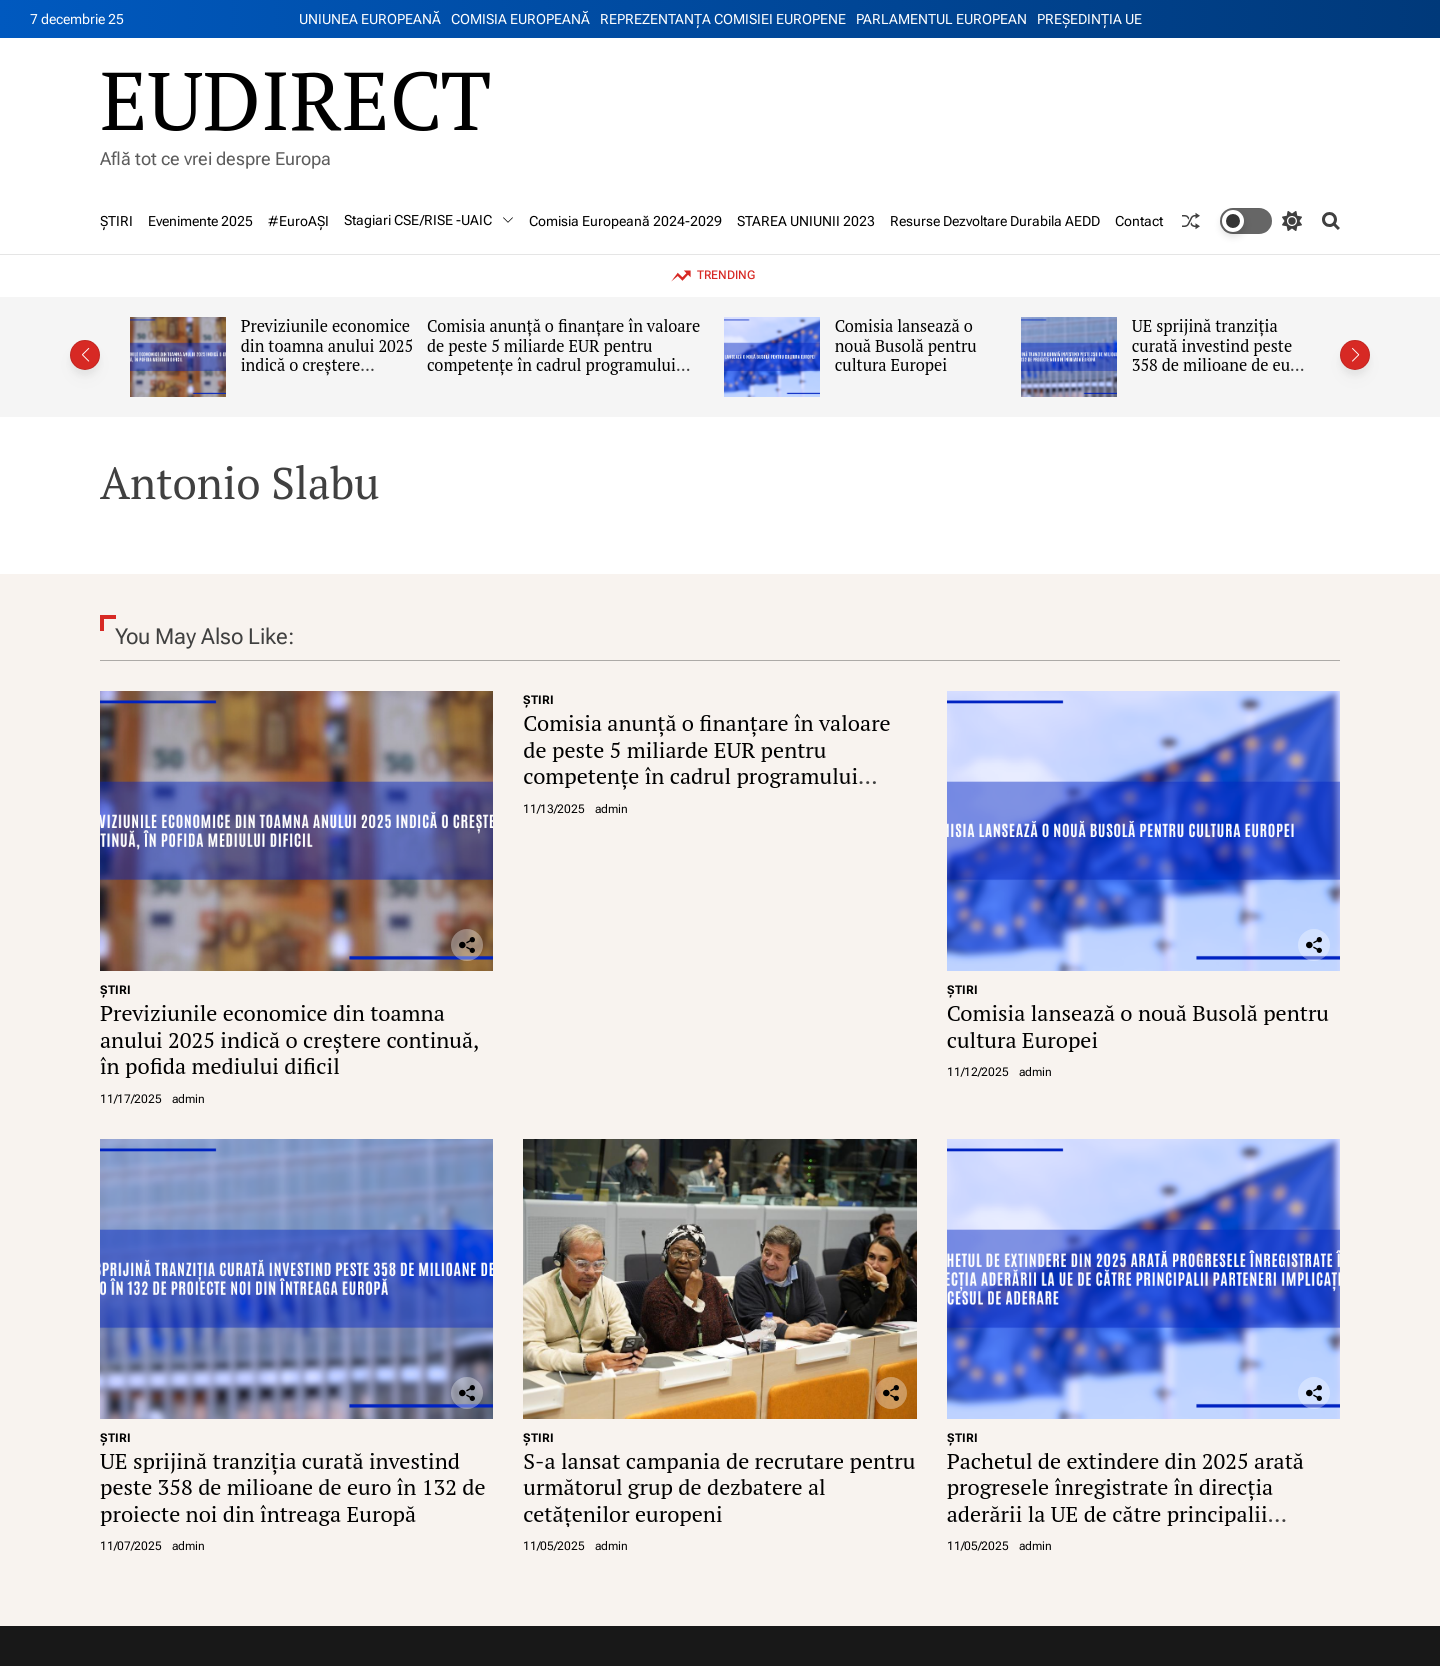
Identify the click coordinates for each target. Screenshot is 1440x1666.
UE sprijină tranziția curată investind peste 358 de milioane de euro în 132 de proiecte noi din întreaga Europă (1219, 365)
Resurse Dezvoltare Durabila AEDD (995, 221)
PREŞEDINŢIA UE (1089, 19)
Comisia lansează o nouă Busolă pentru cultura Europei (906, 345)
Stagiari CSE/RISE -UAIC (429, 220)
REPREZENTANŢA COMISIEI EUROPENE (723, 19)
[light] (1261, 221)
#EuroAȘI (298, 221)
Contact (1139, 221)
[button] (85, 355)
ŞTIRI (116, 221)
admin (188, 1099)
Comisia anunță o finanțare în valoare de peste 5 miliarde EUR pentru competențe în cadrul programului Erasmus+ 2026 (563, 355)
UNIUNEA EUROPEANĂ (370, 19)
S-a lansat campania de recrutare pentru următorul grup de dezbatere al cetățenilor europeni (719, 1487)
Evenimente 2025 (200, 221)
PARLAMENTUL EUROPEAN (941, 19)
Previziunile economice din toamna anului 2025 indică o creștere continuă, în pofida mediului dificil (327, 365)
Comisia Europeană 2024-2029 (625, 221)
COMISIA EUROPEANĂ (520, 19)
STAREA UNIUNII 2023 (806, 221)
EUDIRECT (295, 99)
